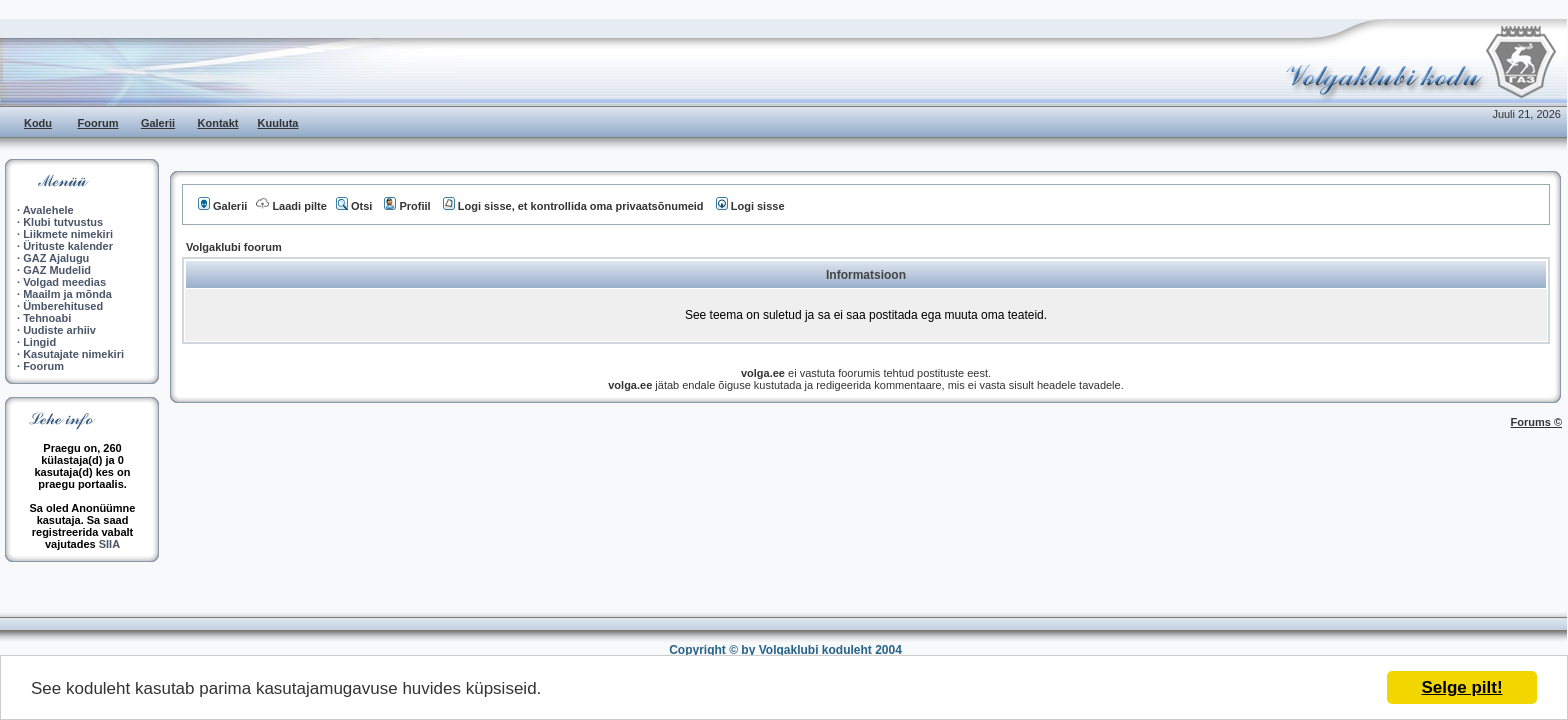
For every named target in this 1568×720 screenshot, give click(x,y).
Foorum (98, 123)
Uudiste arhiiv (59, 330)
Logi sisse (750, 206)
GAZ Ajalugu (56, 258)
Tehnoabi (47, 318)
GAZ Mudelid (57, 270)
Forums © (1537, 422)
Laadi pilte (291, 206)
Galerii (158, 123)
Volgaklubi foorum (234, 247)
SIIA (109, 544)
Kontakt (218, 123)
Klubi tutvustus (63, 222)
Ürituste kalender (68, 246)
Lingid (39, 342)
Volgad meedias (64, 282)
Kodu (38, 123)
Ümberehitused (63, 306)
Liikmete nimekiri (68, 234)
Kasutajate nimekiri (73, 354)
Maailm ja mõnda (67, 294)
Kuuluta (278, 123)
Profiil (407, 206)
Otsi (354, 206)
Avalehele (48, 210)
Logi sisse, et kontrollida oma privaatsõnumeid (573, 206)
